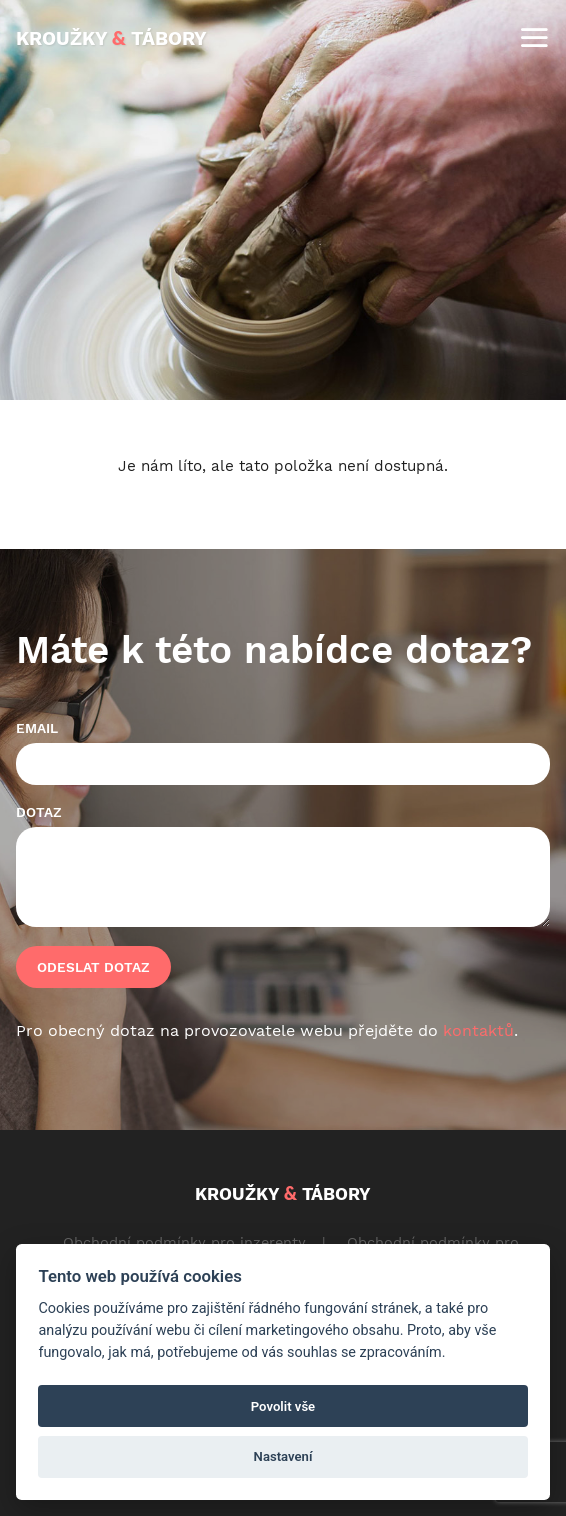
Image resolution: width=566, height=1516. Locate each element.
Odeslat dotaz (93, 967)
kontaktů (478, 1030)
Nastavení (283, 1456)
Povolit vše (283, 1406)
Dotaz (39, 812)
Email (37, 728)
